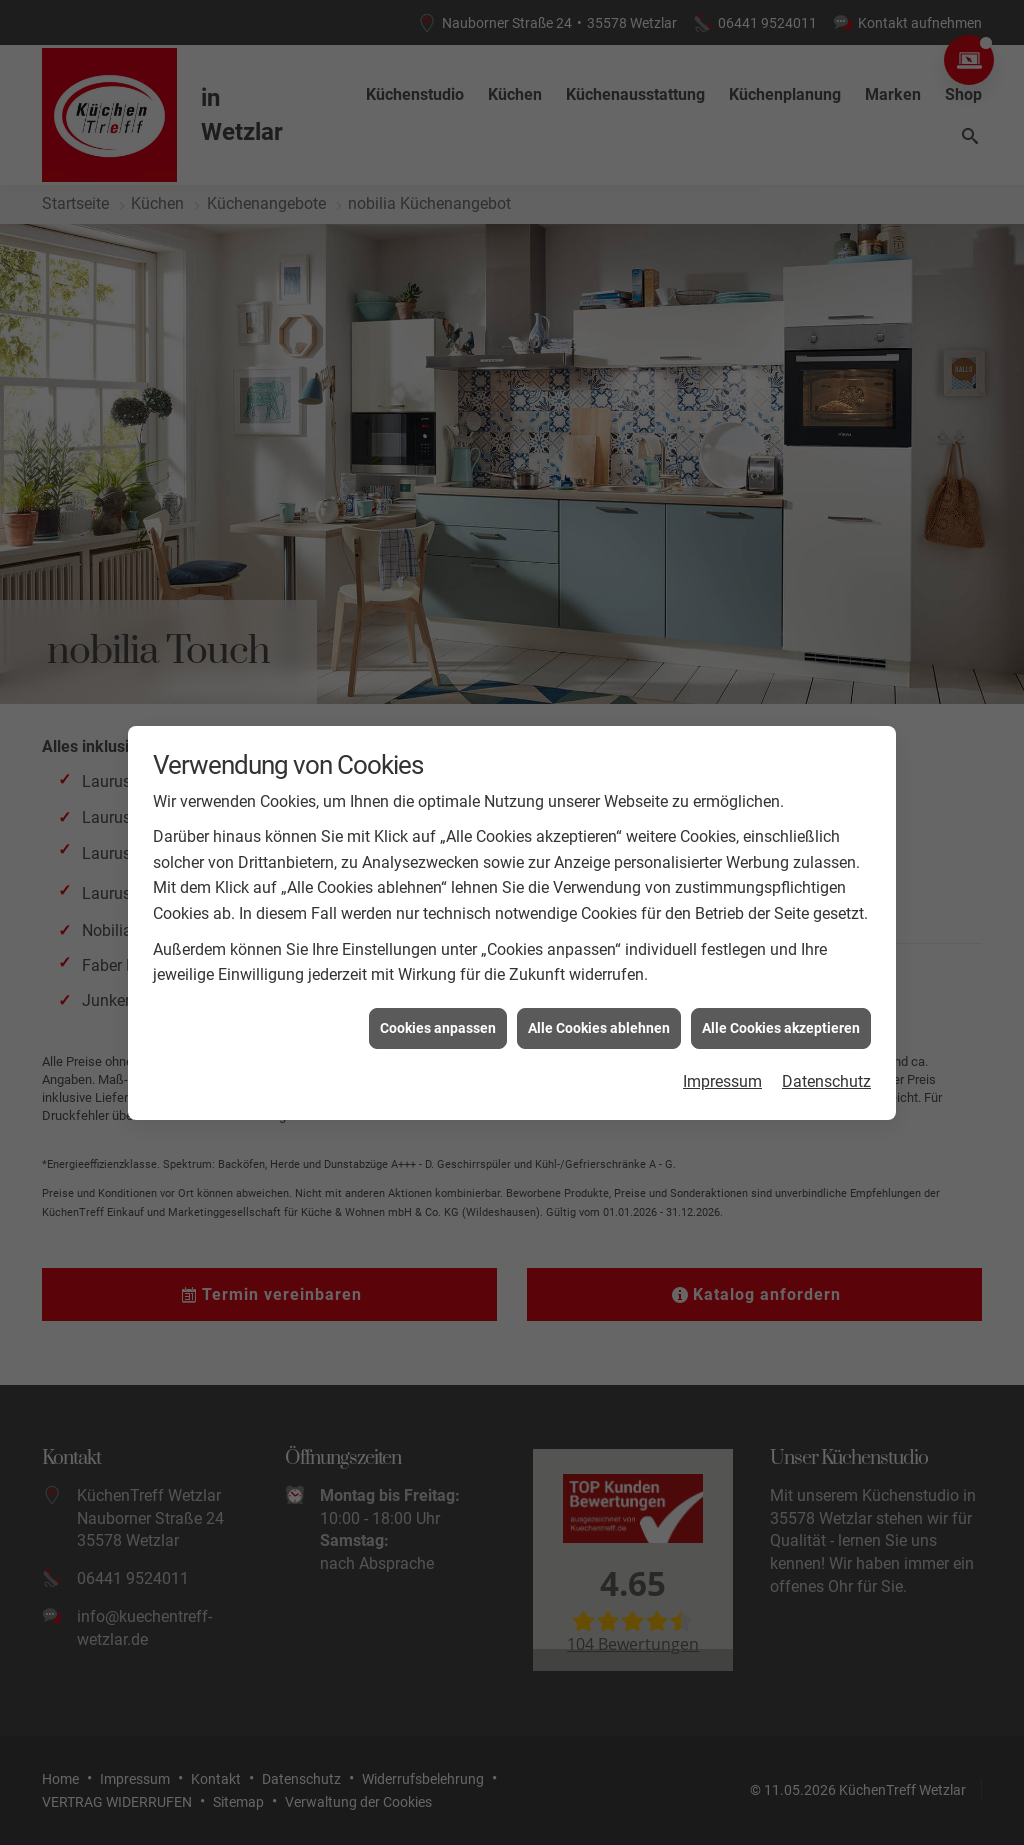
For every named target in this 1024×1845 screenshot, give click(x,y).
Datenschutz (826, 1050)
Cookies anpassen (438, 997)
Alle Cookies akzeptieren (781, 997)
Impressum (722, 1050)
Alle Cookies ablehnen (599, 997)
